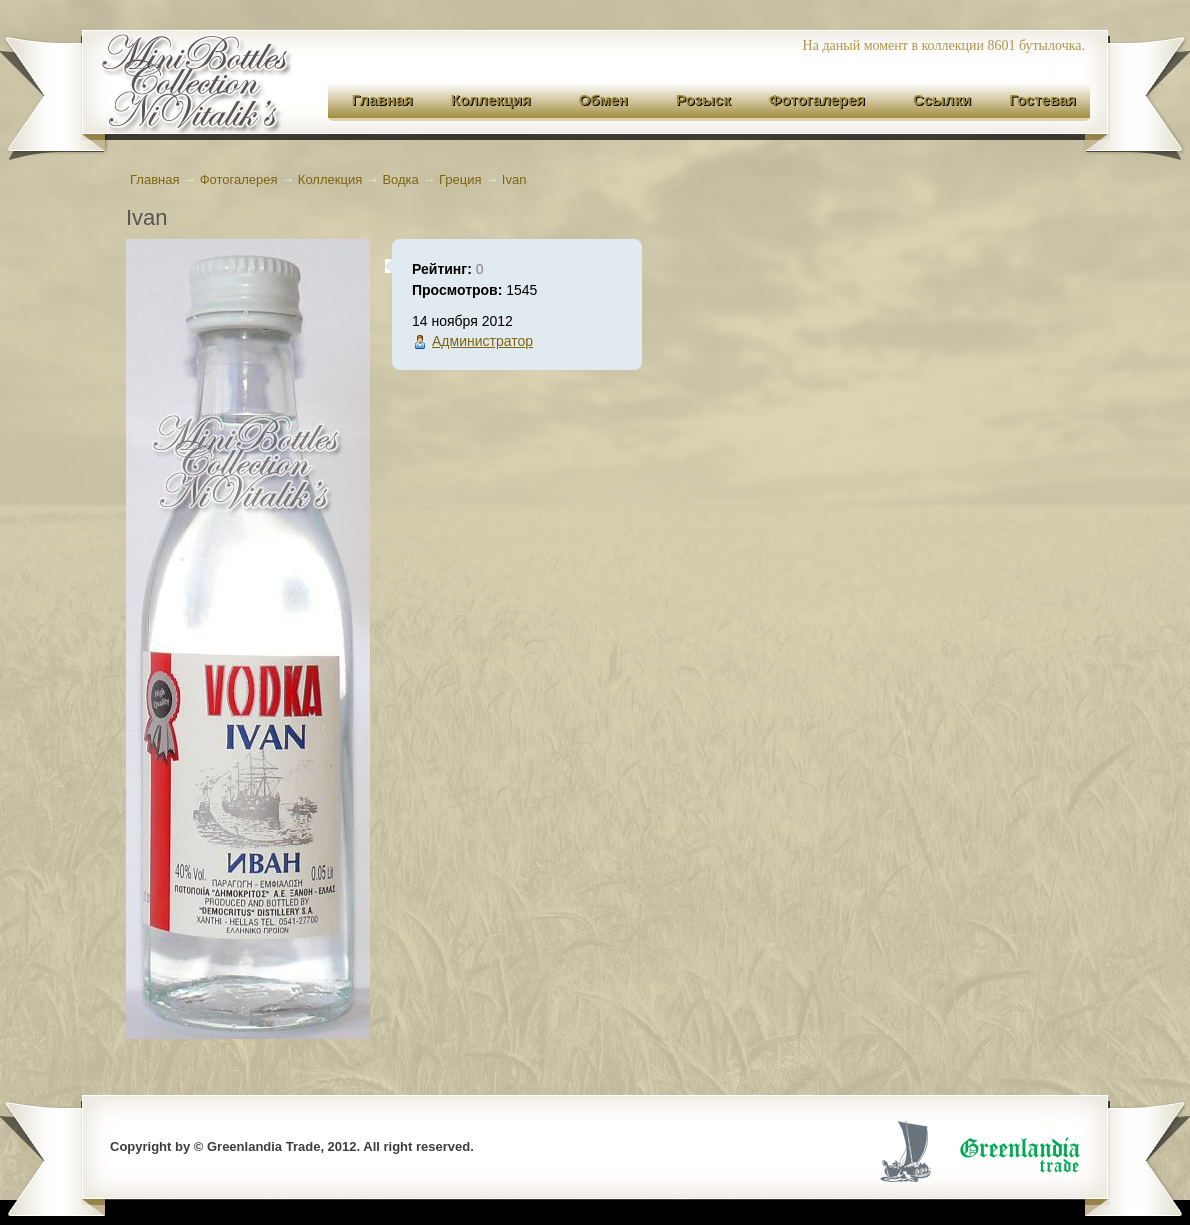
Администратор (482, 341)
